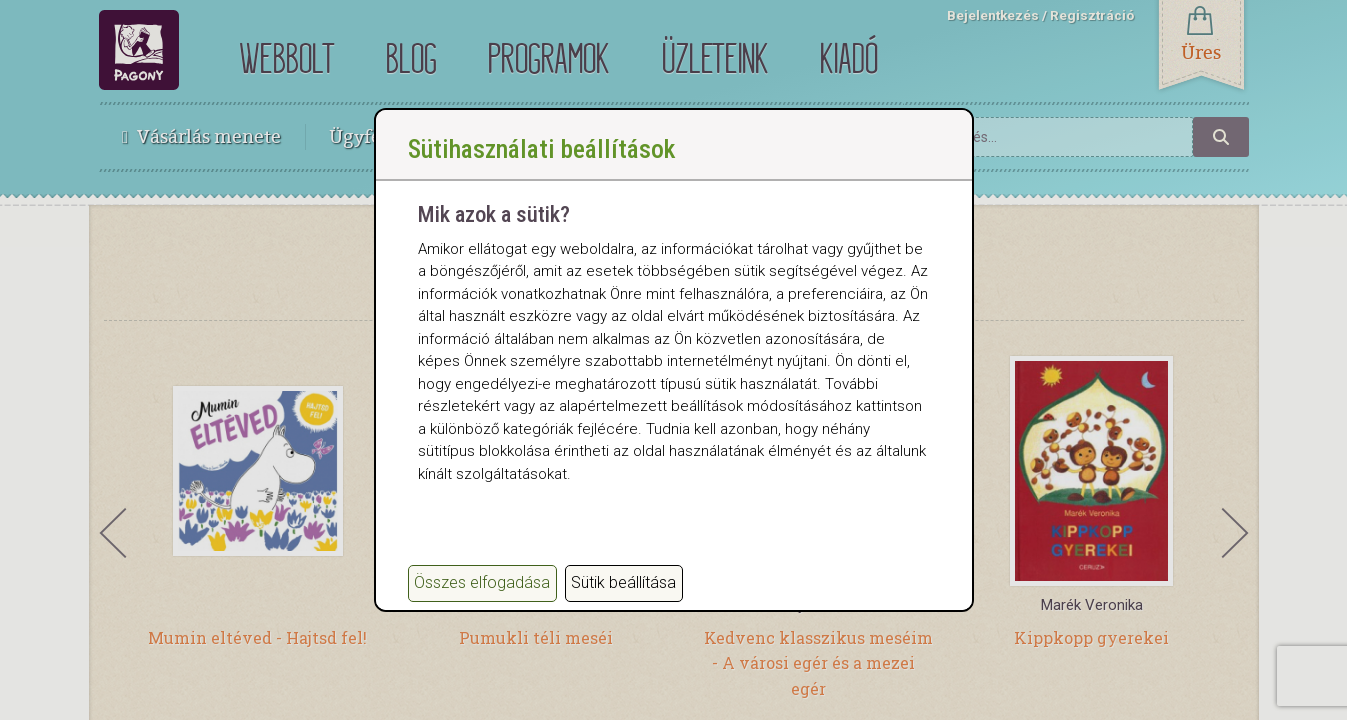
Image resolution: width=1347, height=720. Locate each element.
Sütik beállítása (623, 582)
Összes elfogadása (482, 582)
